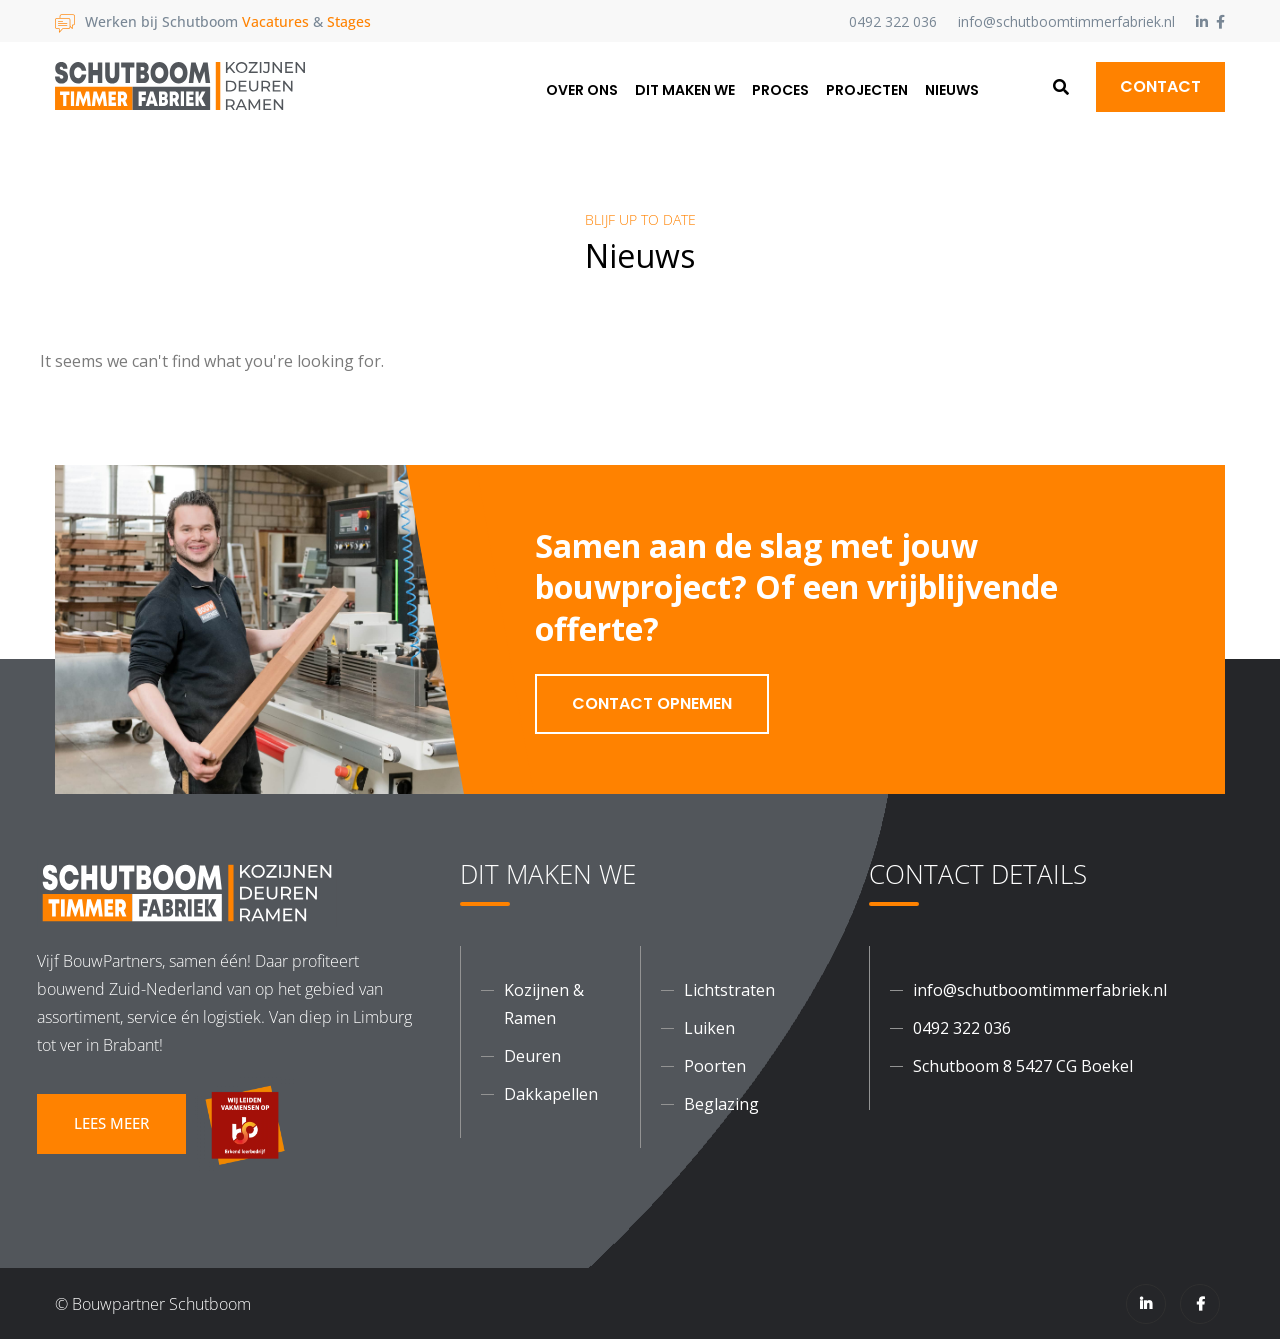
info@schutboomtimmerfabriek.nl (1066, 21)
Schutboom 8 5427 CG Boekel (1023, 1066)
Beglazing (721, 1104)
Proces (780, 90)
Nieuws (952, 90)
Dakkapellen (551, 1094)
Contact (1160, 86)
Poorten (715, 1066)
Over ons (582, 90)
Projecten (867, 90)
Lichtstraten (729, 990)
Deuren (532, 1056)
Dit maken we (685, 90)
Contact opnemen (652, 703)
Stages (349, 21)
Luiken (709, 1028)
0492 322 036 (893, 21)
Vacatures (275, 21)
